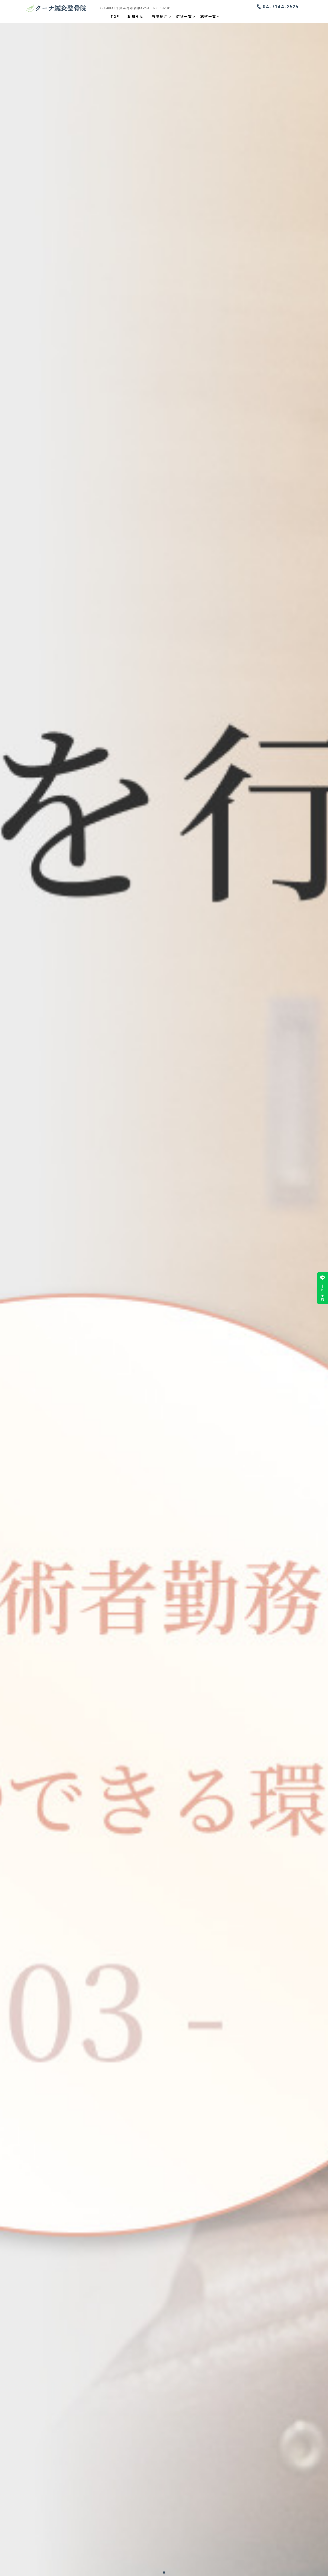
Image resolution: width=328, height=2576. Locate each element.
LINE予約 (322, 1291)
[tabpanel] (164, 1299)
